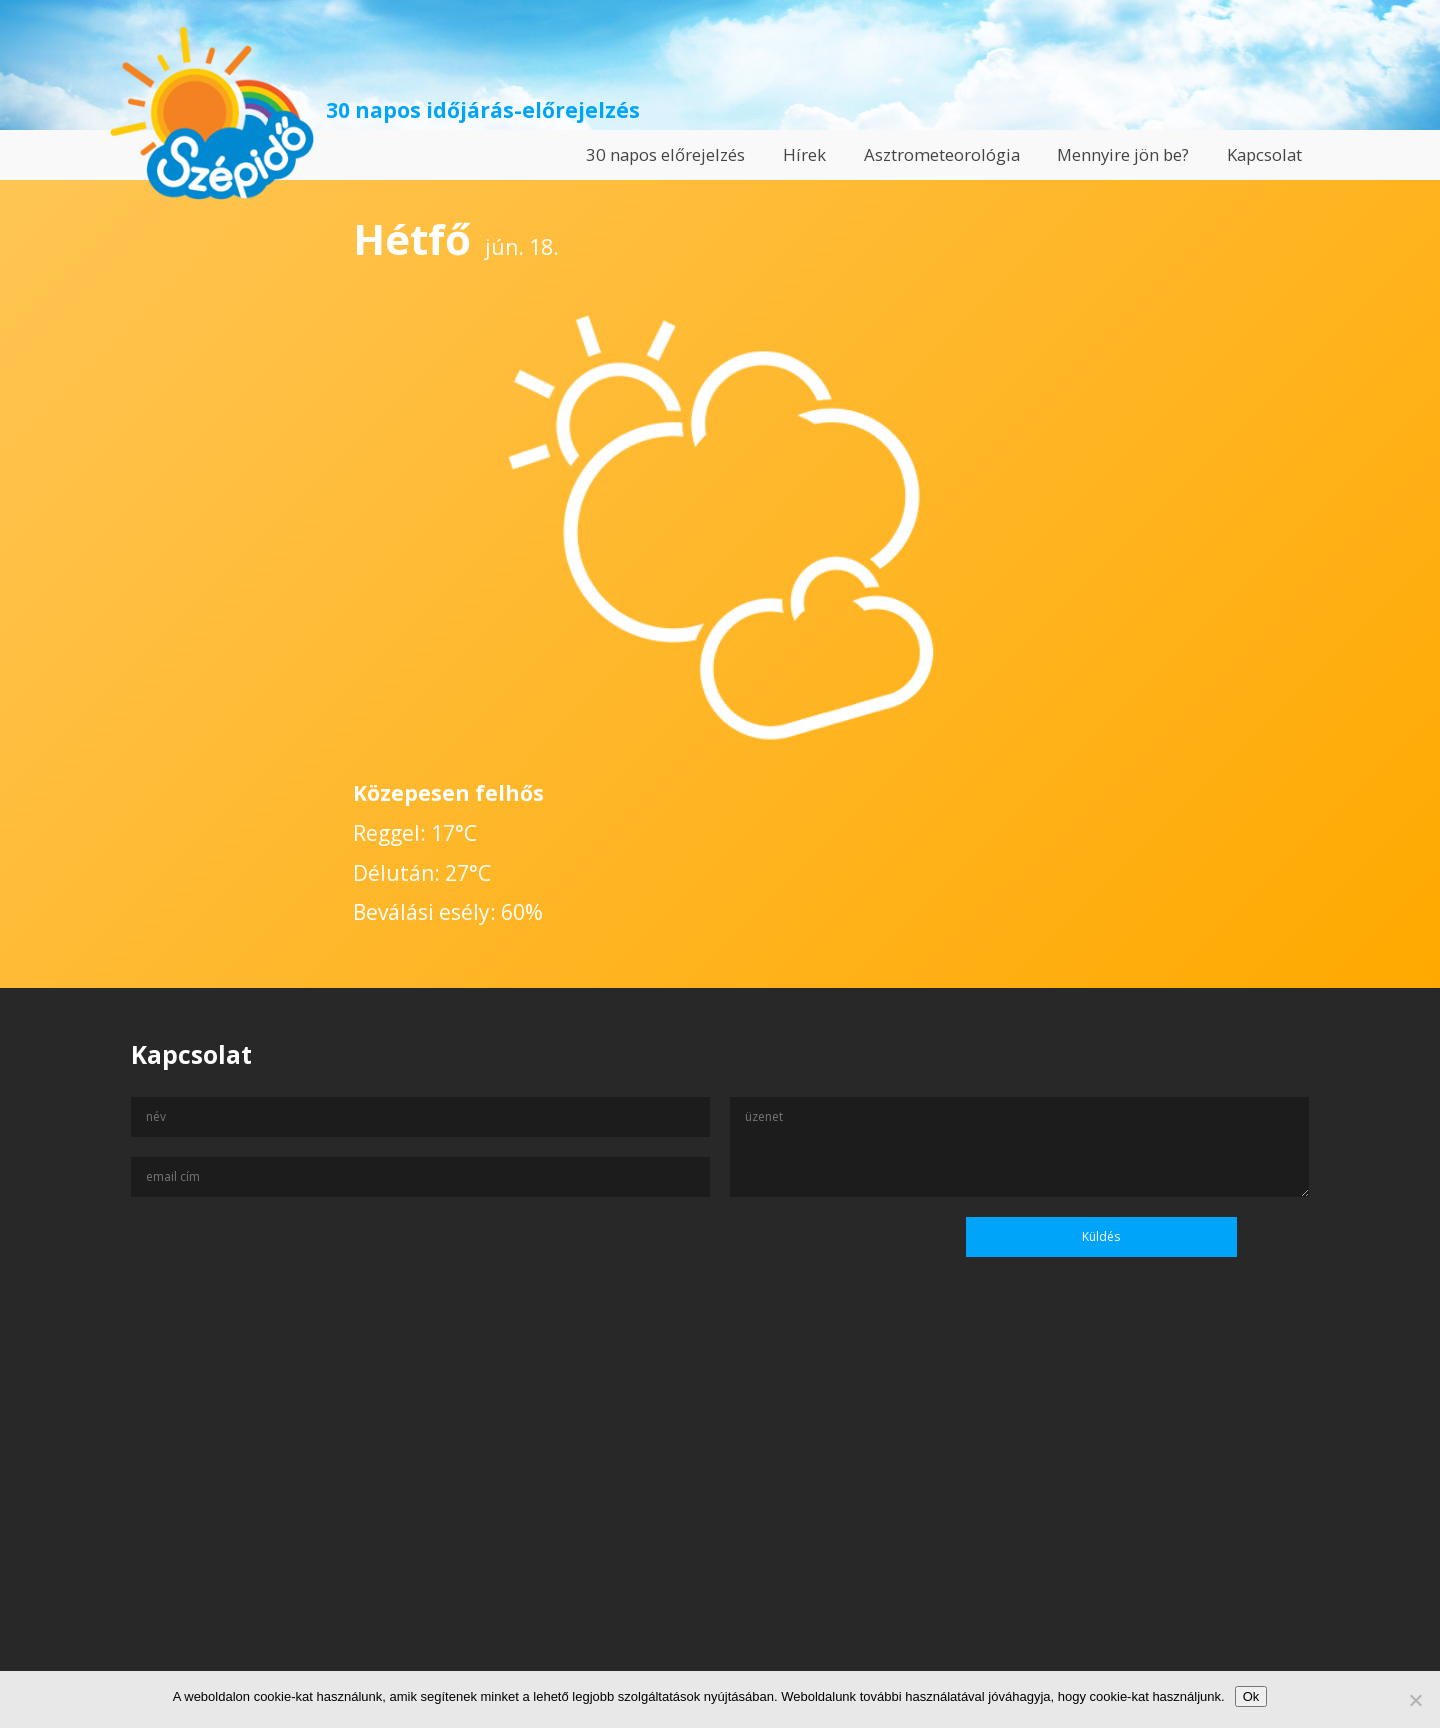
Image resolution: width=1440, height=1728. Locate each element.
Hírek (804, 154)
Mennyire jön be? (1123, 154)
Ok (1251, 1696)
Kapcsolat (1264, 154)
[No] (1415, 1700)
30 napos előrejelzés (665, 154)
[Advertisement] (720, 1535)
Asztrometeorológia (942, 154)
